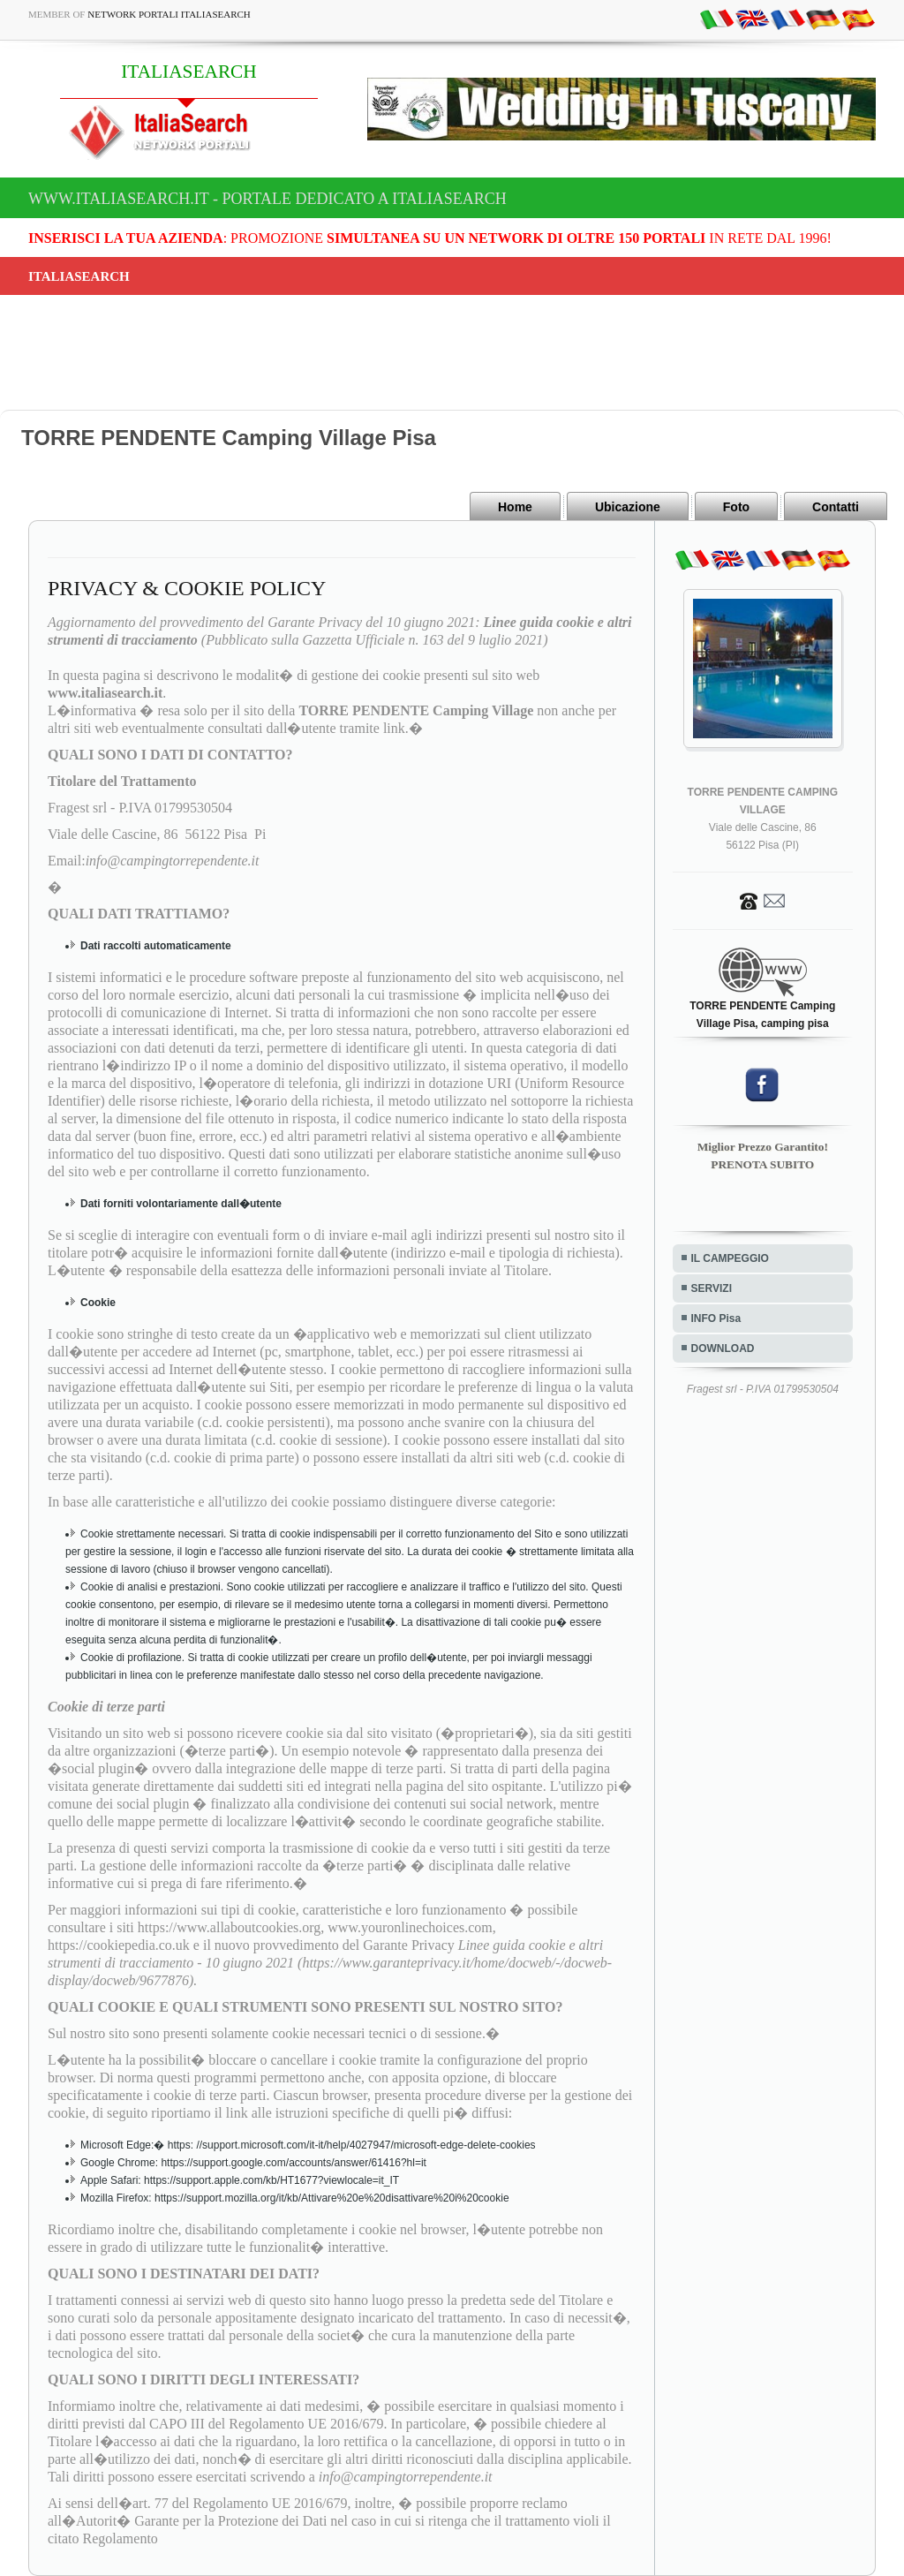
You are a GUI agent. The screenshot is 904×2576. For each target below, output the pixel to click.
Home (515, 507)
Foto (736, 507)
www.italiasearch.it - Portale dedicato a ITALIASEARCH (267, 199)
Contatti (835, 507)
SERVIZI (711, 1288)
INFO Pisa (716, 1318)
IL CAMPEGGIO (730, 1258)
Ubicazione (627, 507)
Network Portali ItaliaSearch (169, 14)
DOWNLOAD (723, 1348)
